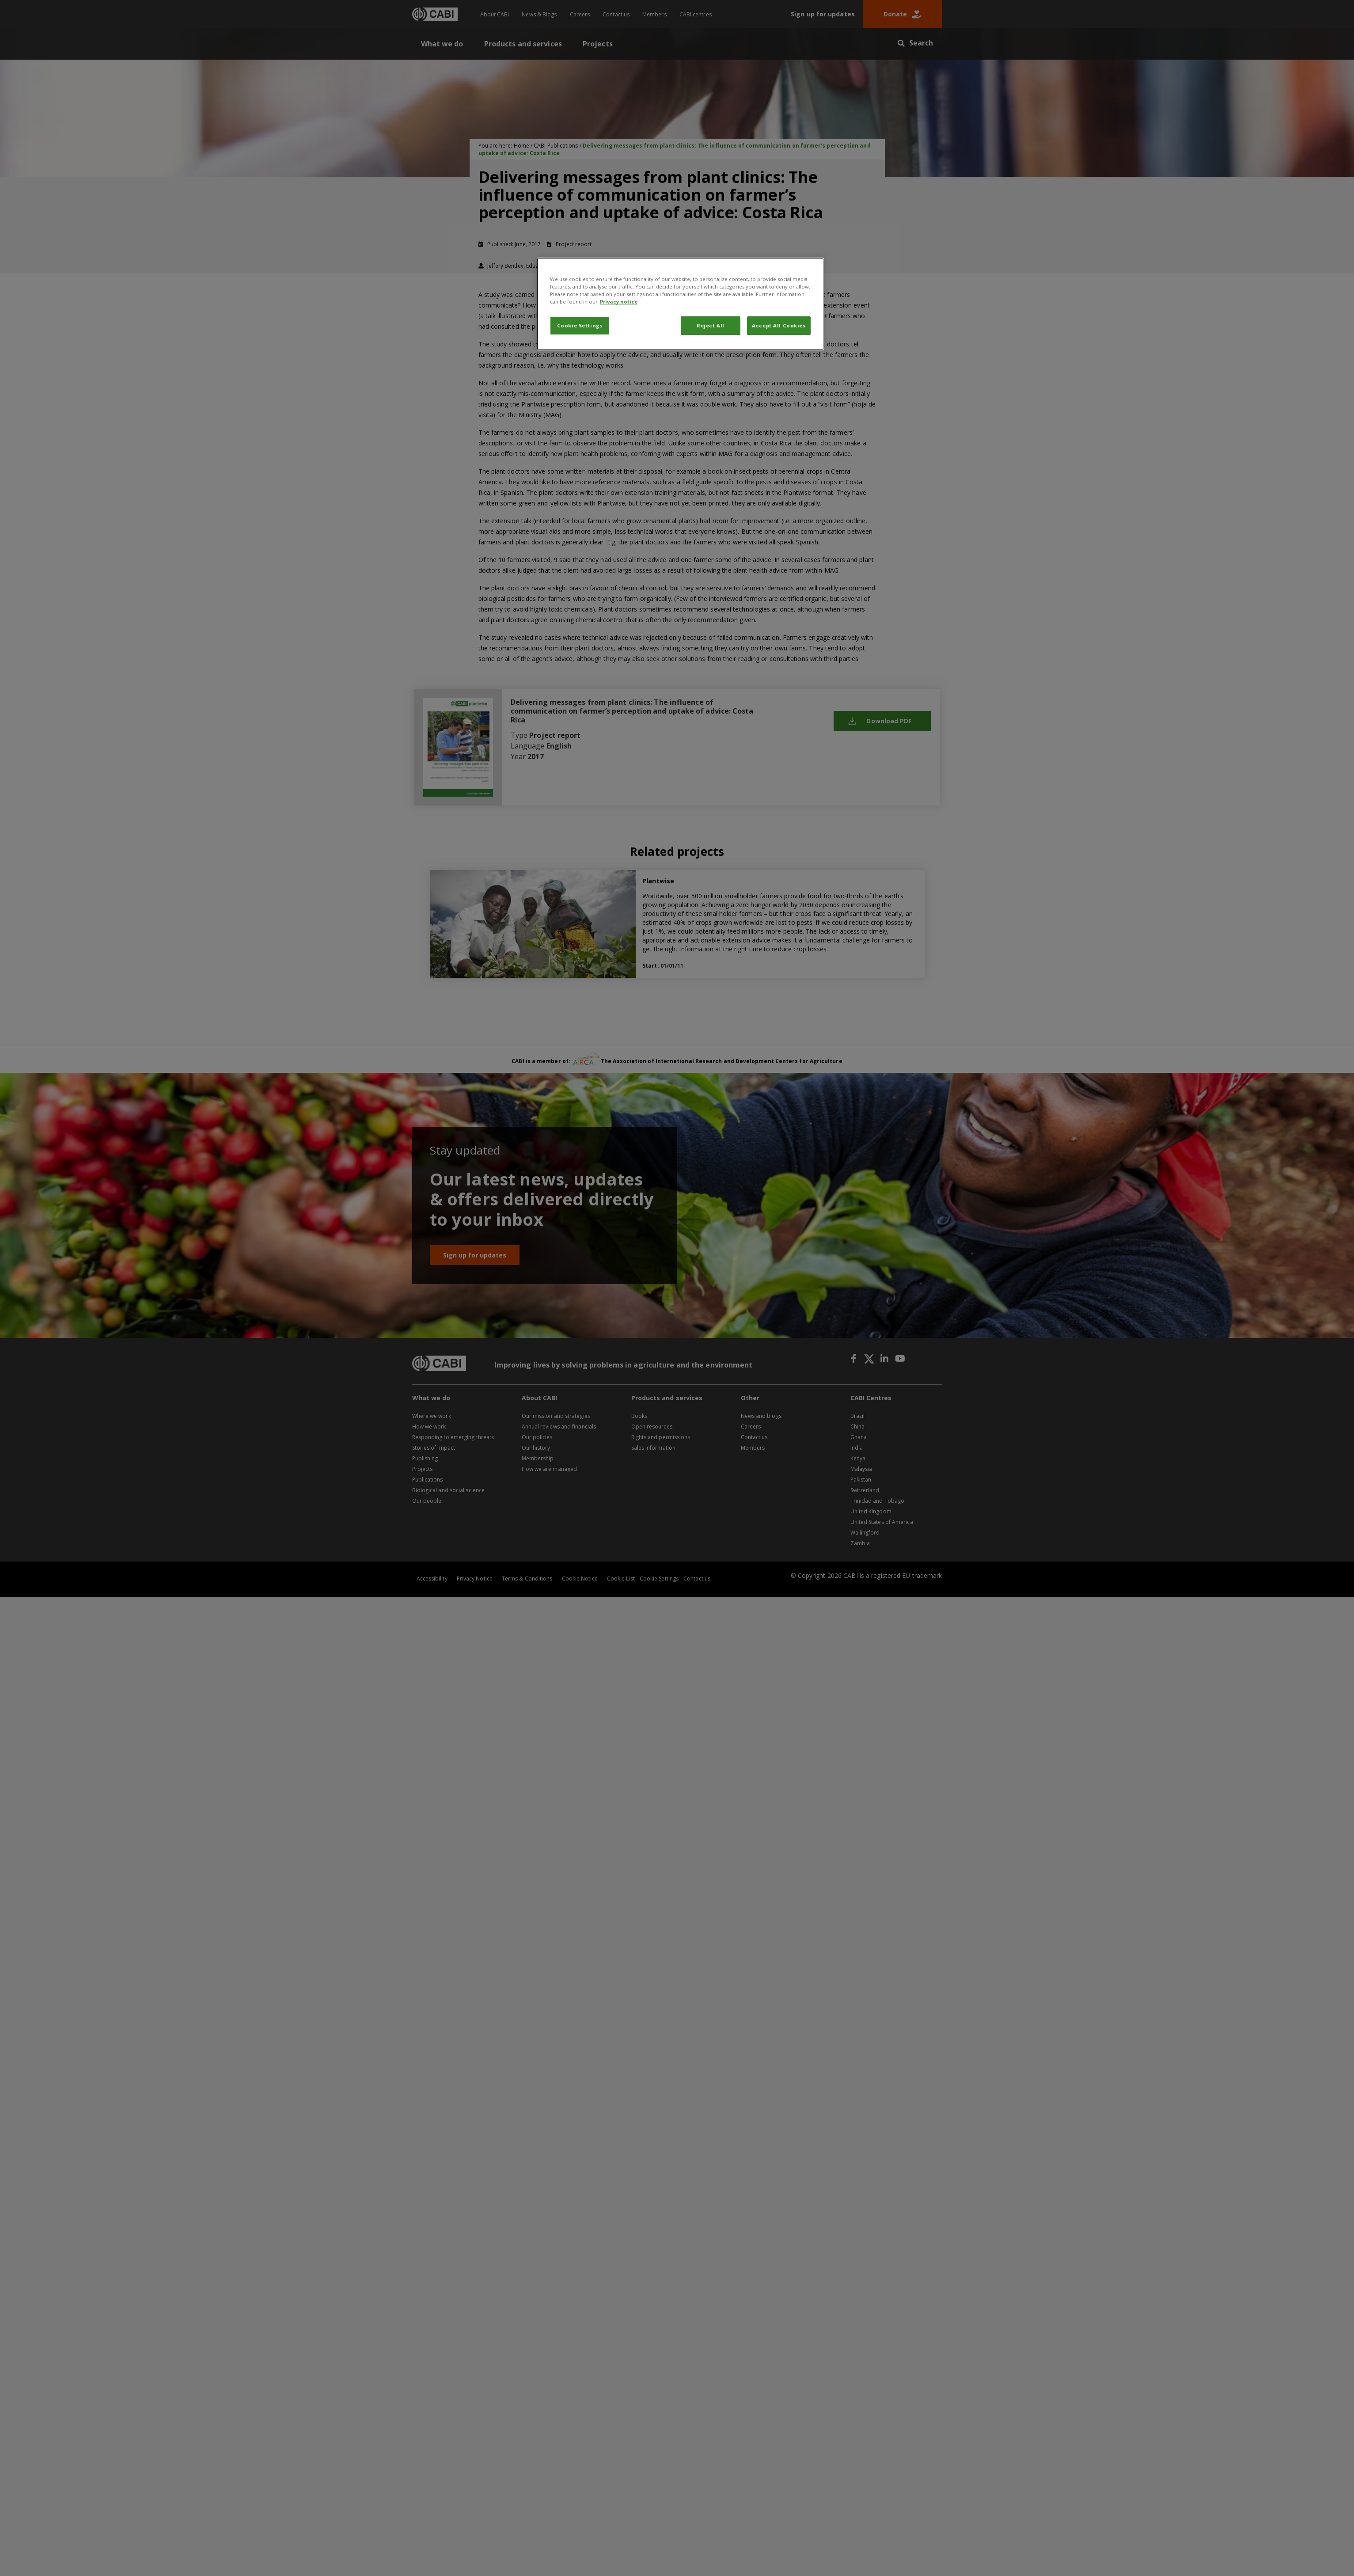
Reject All (710, 325)
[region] (680, 304)
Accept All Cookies (778, 325)
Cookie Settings (580, 325)
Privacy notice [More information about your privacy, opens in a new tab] (618, 301)
